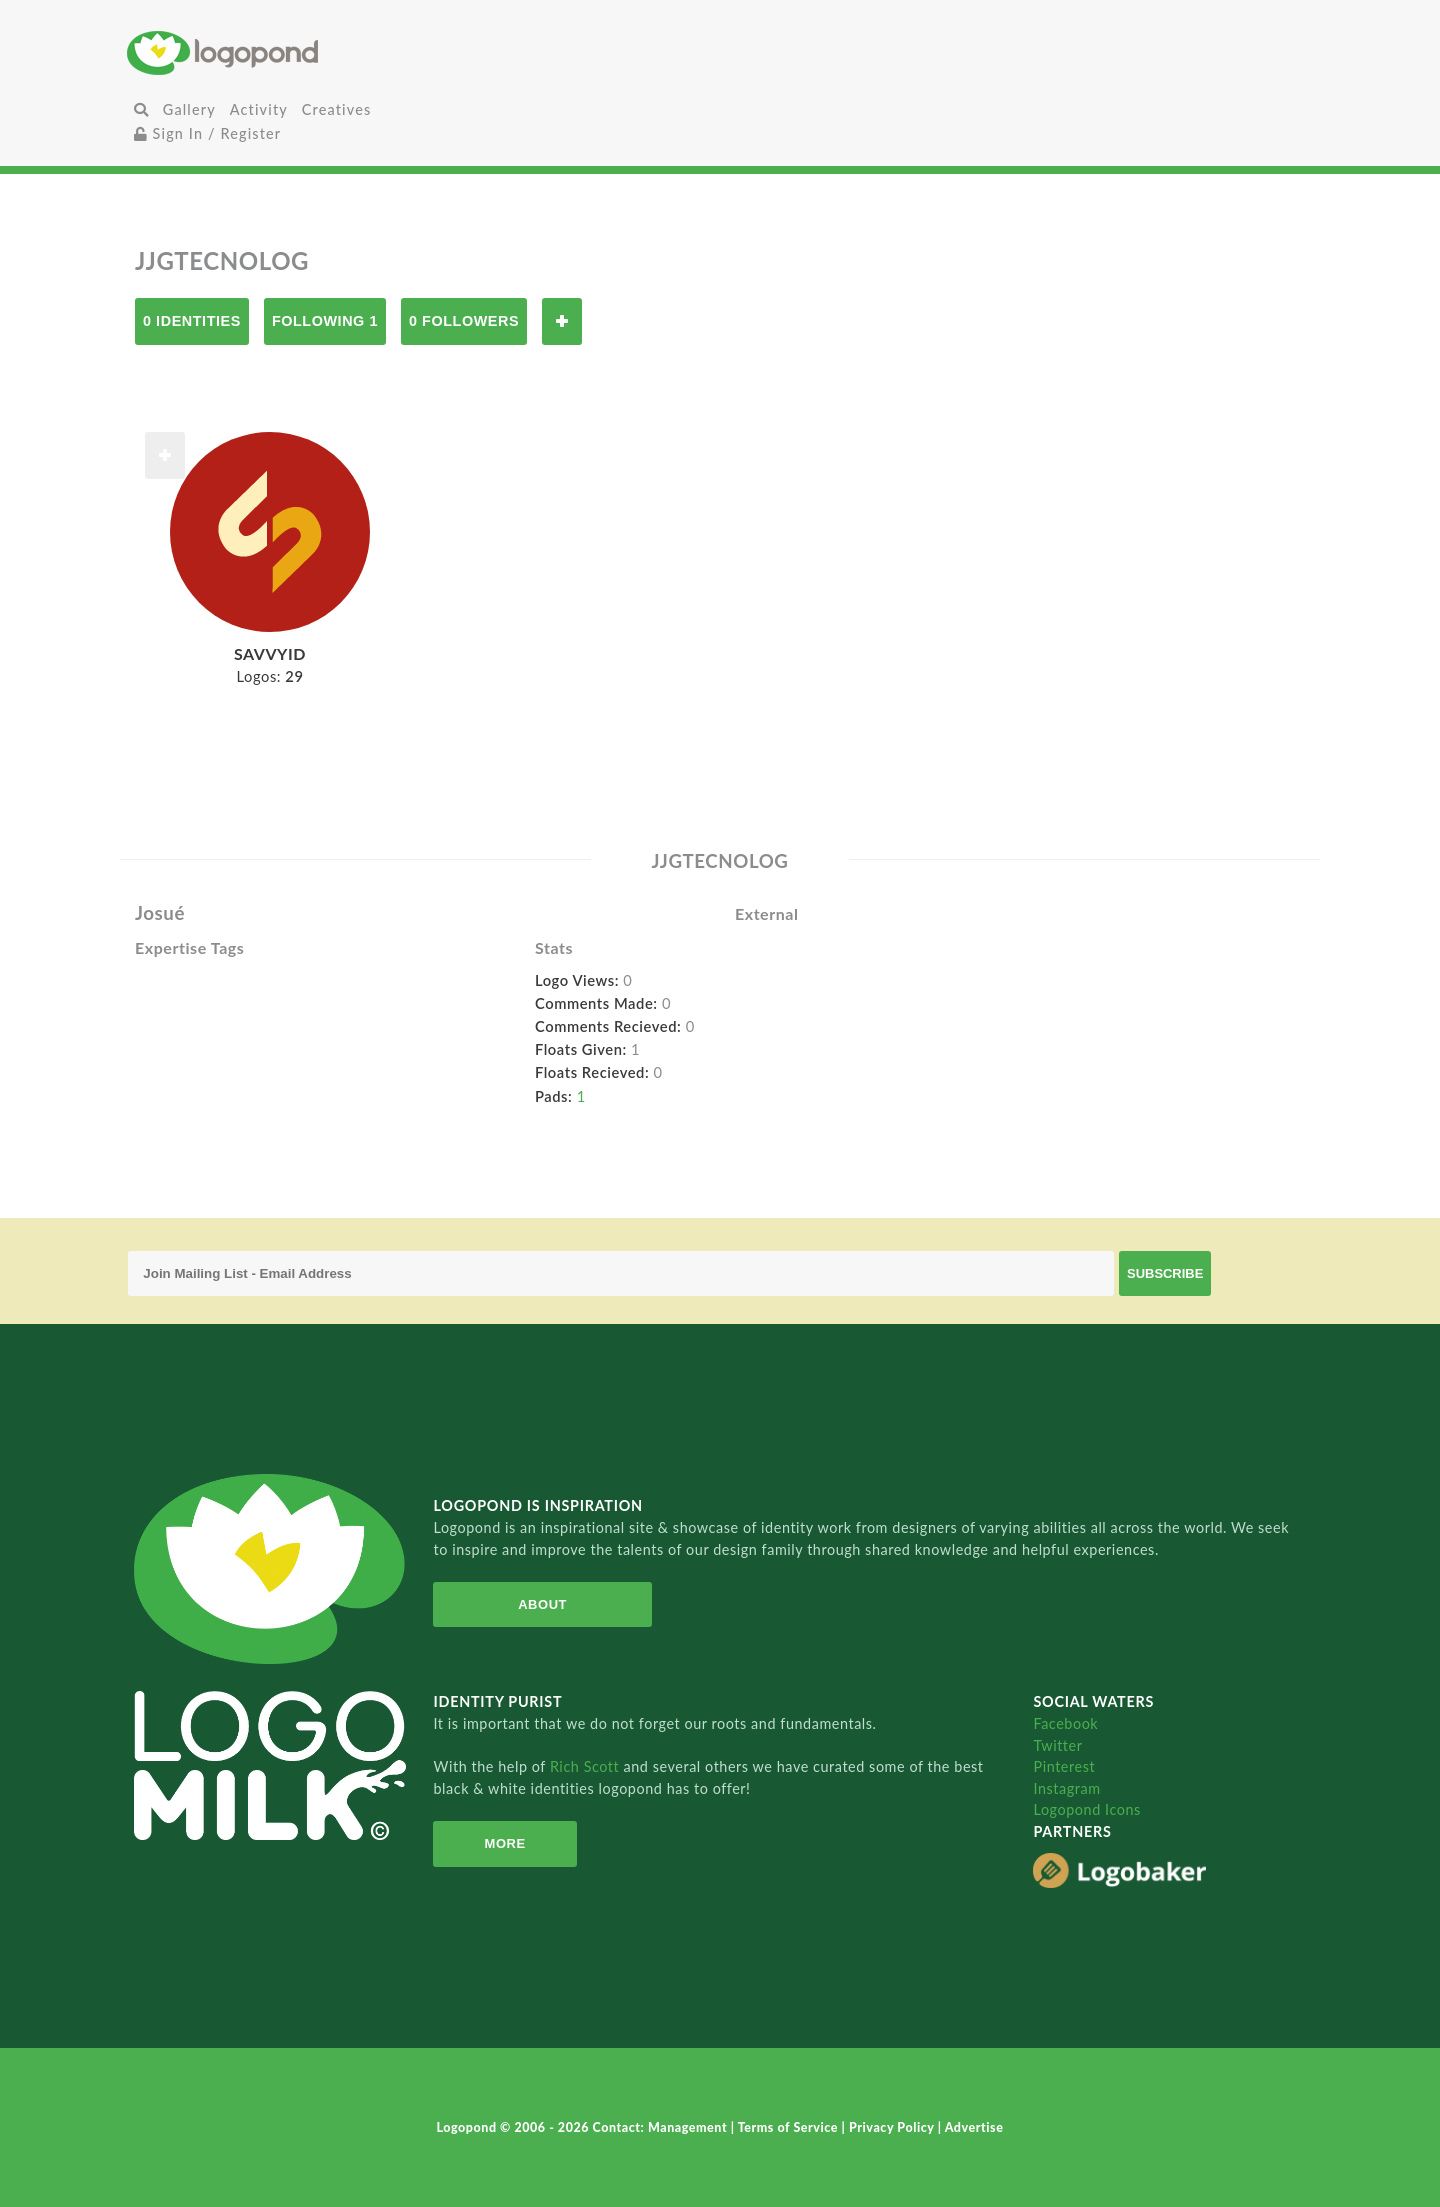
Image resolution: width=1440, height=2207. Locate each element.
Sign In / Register (208, 133)
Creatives (336, 109)
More (505, 1843)
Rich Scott (587, 1766)
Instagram (1066, 1788)
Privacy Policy (893, 2127)
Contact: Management (662, 2127)
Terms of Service (790, 2127)
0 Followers (464, 321)
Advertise (974, 2127)
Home (325, 52)
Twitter (1057, 1745)
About (542, 1604)
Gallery (189, 109)
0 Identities (192, 321)
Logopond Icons (1086, 1809)
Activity (259, 109)
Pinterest (1064, 1766)
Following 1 (325, 321)
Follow (562, 321)
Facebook (1065, 1723)
